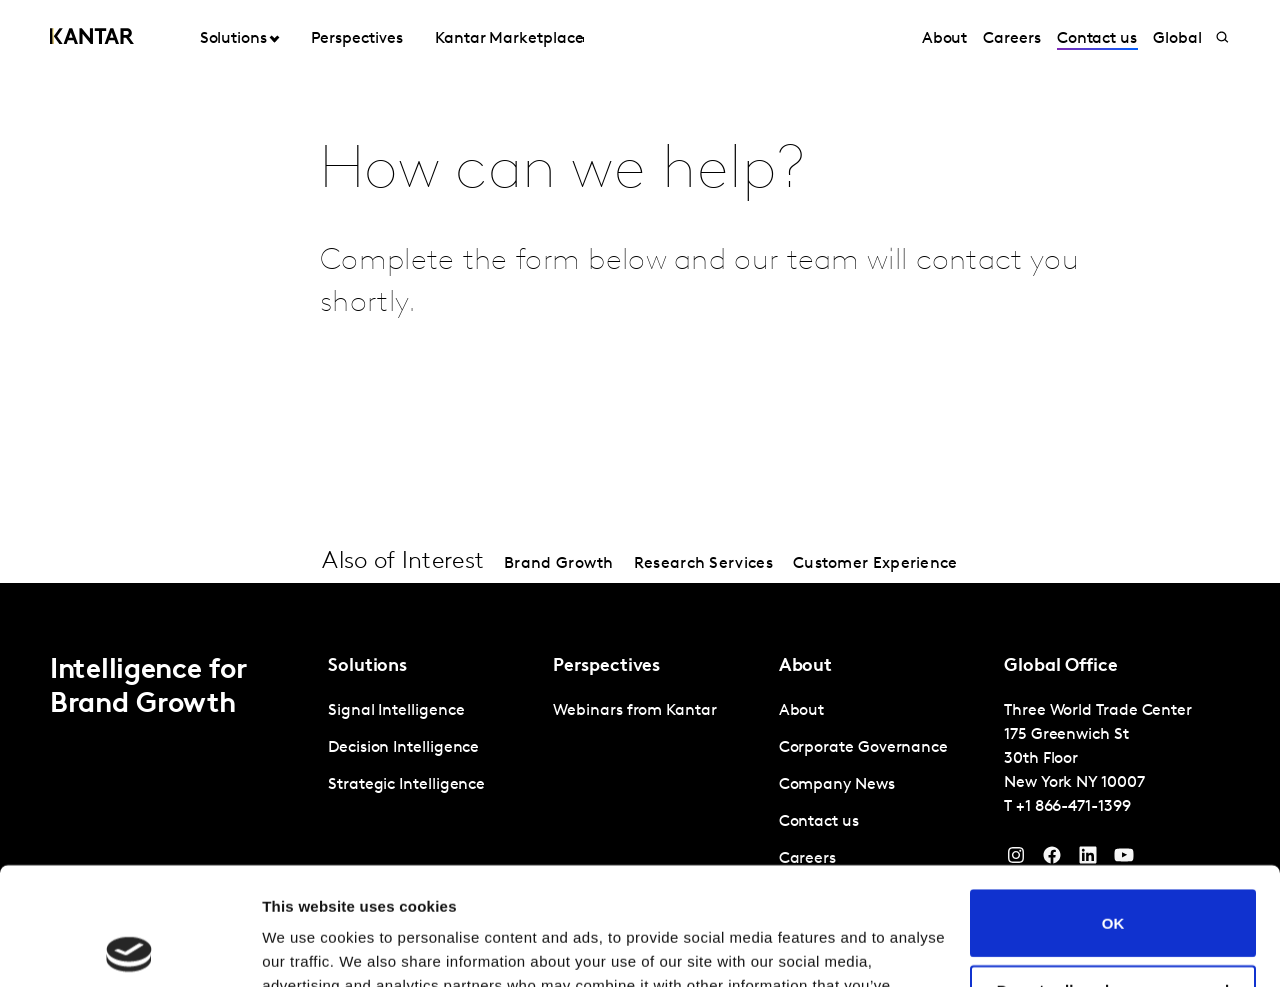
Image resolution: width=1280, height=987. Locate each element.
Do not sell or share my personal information (1113, 881)
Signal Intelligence (396, 711)
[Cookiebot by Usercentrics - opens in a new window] (129, 948)
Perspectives (356, 39)
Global (1177, 39)
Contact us (1097, 39)
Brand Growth (559, 564)
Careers (1011, 39)
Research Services (703, 564)
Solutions (233, 39)
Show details (308, 947)
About (945, 39)
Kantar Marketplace (509, 39)
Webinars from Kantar (634, 711)
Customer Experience (875, 564)
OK (1113, 805)
